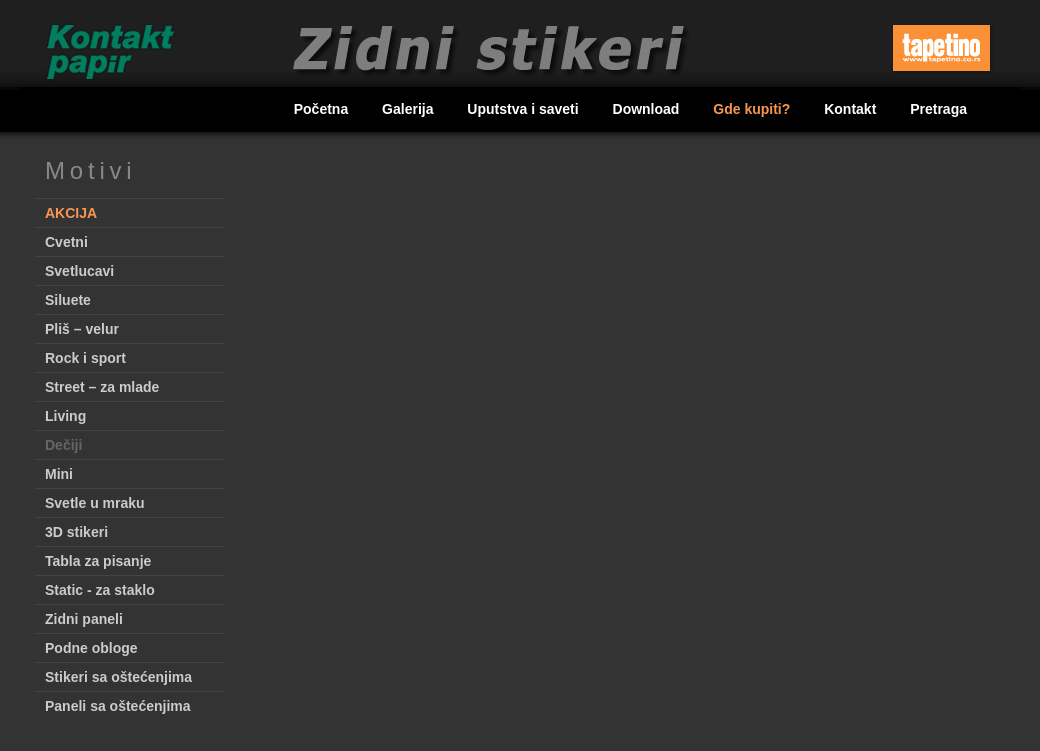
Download (648, 109)
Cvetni (66, 242)
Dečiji (63, 445)
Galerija (409, 109)
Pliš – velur (82, 329)
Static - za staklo (100, 590)
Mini (59, 474)
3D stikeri (76, 532)
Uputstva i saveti (524, 109)
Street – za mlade (102, 387)
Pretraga (938, 109)
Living (65, 416)
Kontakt (852, 109)
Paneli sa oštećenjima (118, 706)
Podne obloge (91, 648)
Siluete (68, 300)
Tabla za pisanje (98, 561)
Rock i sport (85, 358)
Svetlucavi (79, 271)
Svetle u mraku (95, 503)
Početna (323, 109)
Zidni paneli (84, 619)
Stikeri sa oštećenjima (118, 677)
